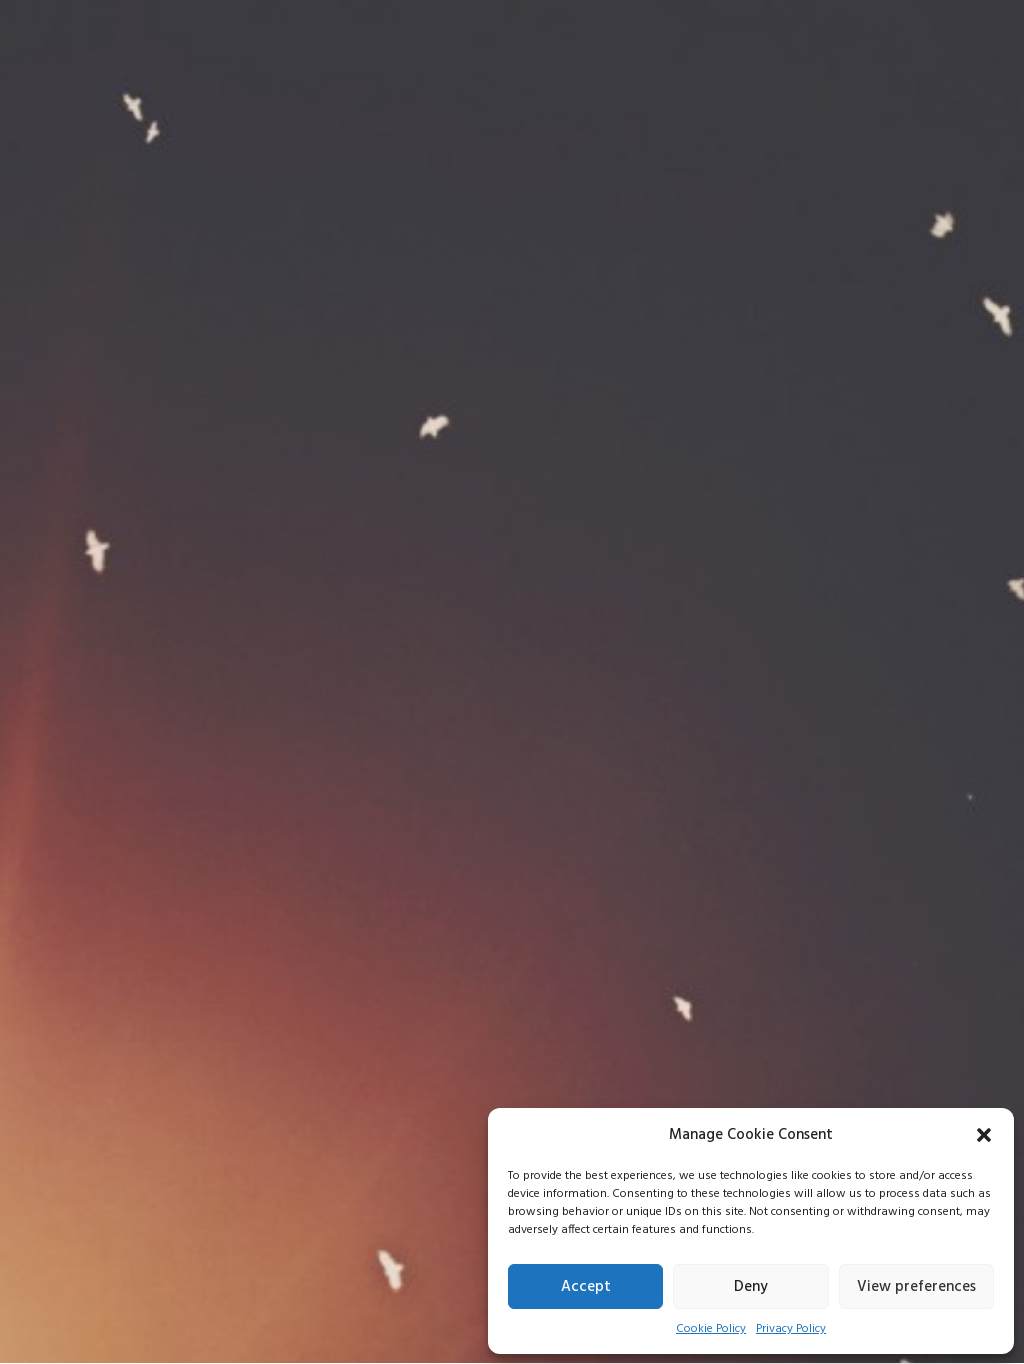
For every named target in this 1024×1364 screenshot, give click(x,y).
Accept (586, 1287)
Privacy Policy (791, 1329)
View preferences (916, 1287)
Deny (751, 1287)
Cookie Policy (711, 1329)
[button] (984, 1135)
